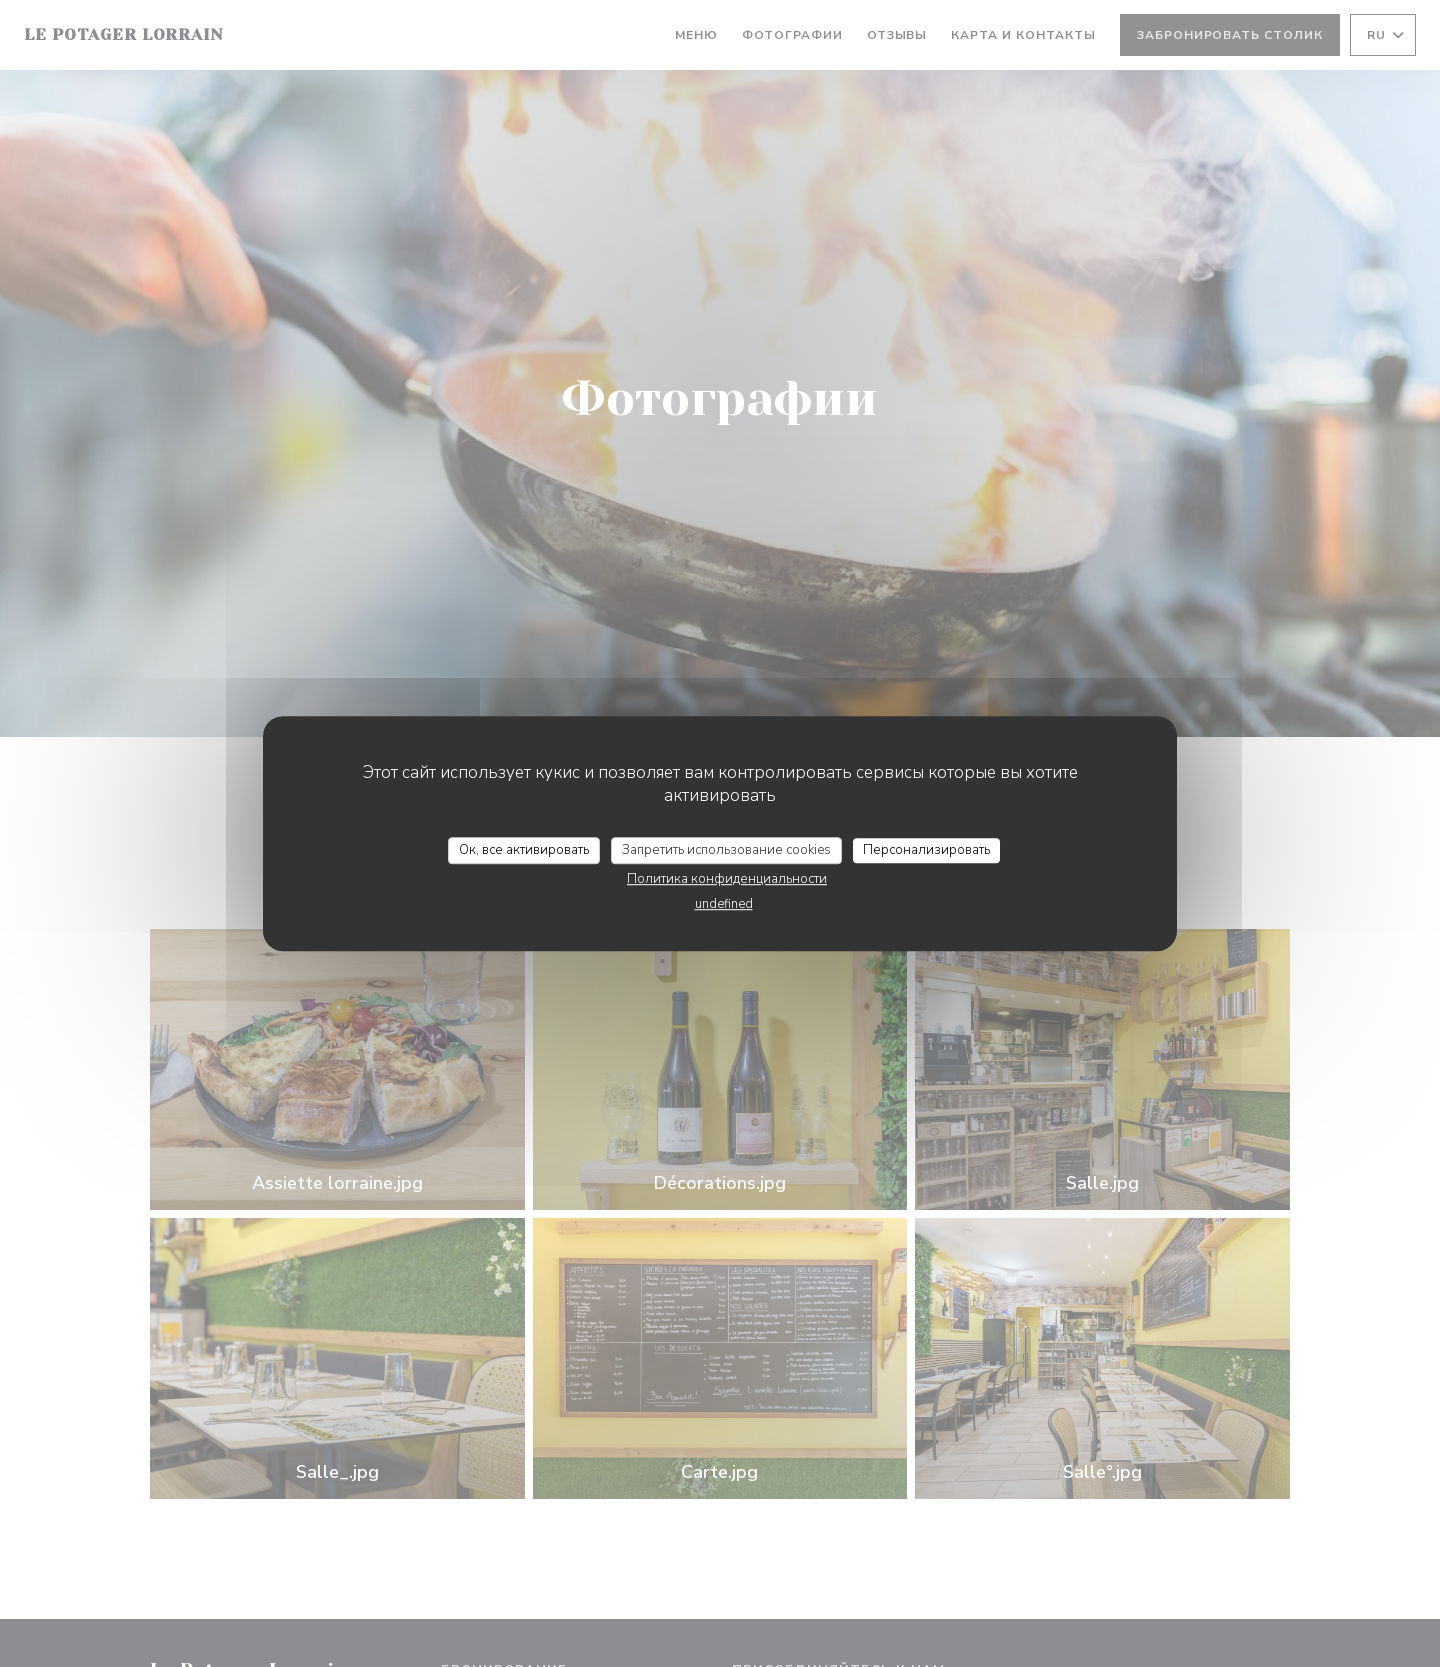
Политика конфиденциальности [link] (727, 879)
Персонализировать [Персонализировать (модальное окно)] (926, 850)
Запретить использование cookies (726, 850)
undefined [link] (724, 904)
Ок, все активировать (524, 850)
